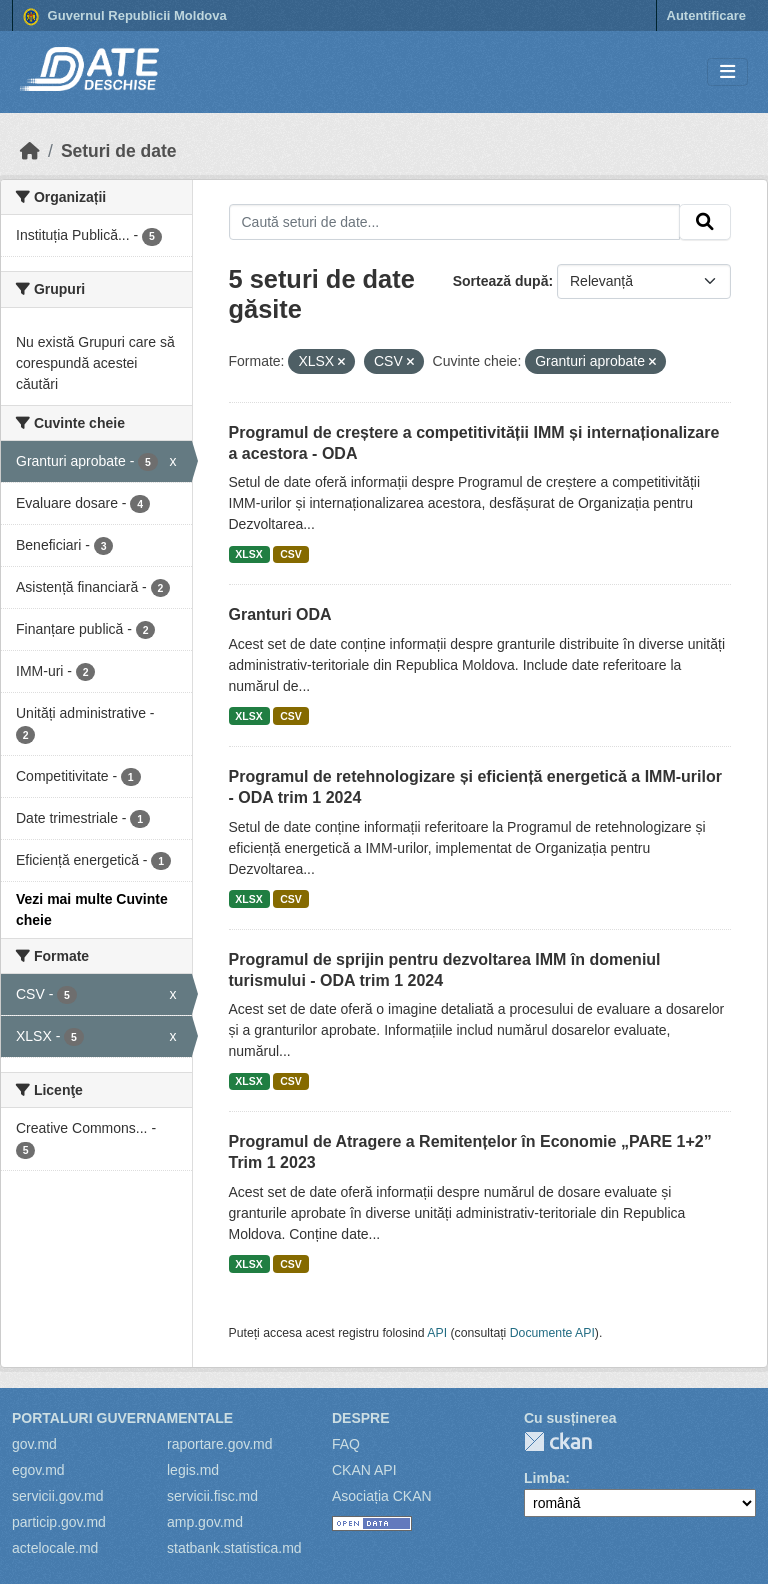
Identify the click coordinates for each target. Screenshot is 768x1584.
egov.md (38, 1470)
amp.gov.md (205, 1522)
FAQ (346, 1444)
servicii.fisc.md (212, 1496)
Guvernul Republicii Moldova (125, 17)
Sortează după (501, 281)
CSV (291, 554)
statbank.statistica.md (234, 1548)
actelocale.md (55, 1548)
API (437, 1333)
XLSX (248, 554)
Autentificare (706, 15)
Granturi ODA (280, 614)
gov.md (34, 1444)
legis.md (193, 1470)
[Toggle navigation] (727, 72)
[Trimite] (705, 222)
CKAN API (364, 1470)
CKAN (558, 1441)
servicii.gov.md (58, 1496)
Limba (544, 1478)
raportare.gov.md (220, 1444)
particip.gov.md (59, 1522)
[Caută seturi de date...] (455, 222)
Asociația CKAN (382, 1496)
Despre (361, 1418)
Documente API (552, 1333)
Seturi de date (119, 151)
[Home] (30, 151)
